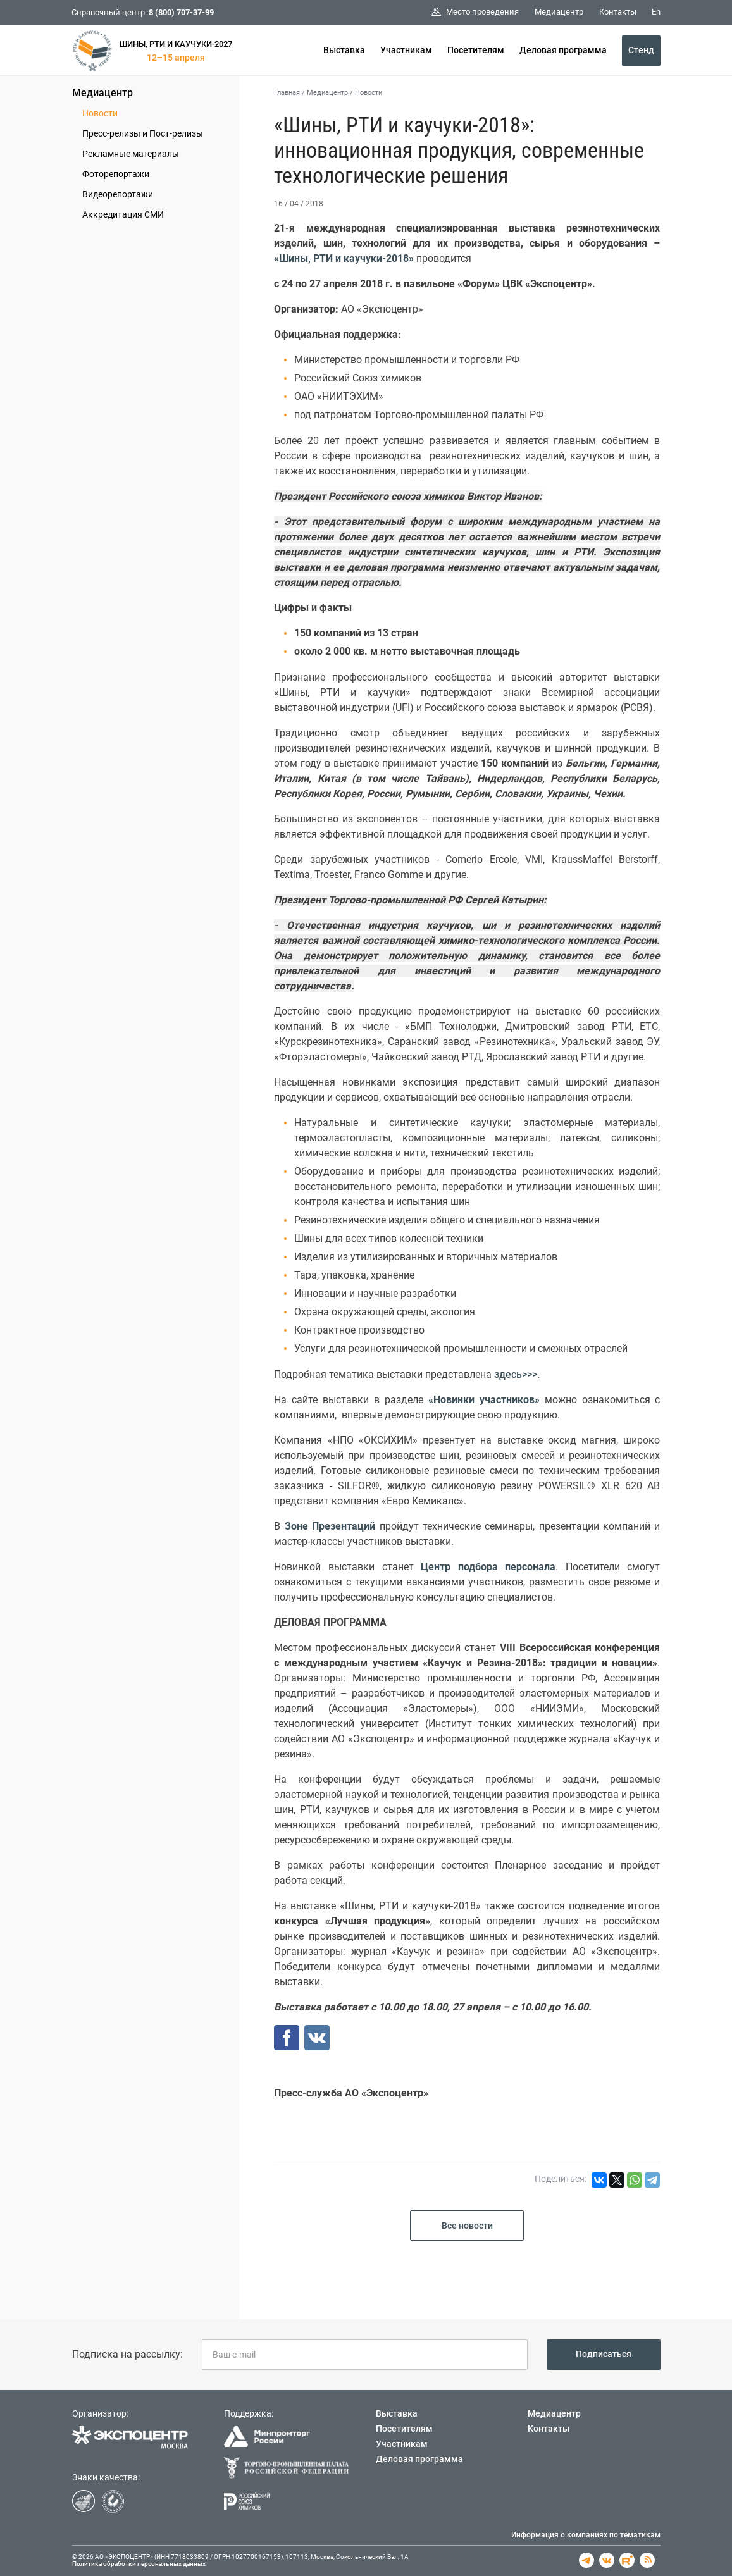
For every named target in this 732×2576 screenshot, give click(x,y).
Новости (100, 113)
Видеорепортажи (117, 194)
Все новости (467, 2225)
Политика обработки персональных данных (139, 2563)
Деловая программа (563, 50)
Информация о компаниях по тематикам (586, 2534)
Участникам (406, 50)
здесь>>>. (517, 1374)
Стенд (641, 50)
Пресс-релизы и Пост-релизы (142, 133)
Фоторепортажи (115, 174)
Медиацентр (102, 93)
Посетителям (475, 50)
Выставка (344, 50)
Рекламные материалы (130, 154)
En (656, 11)
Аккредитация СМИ (123, 214)
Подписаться (603, 2354)
